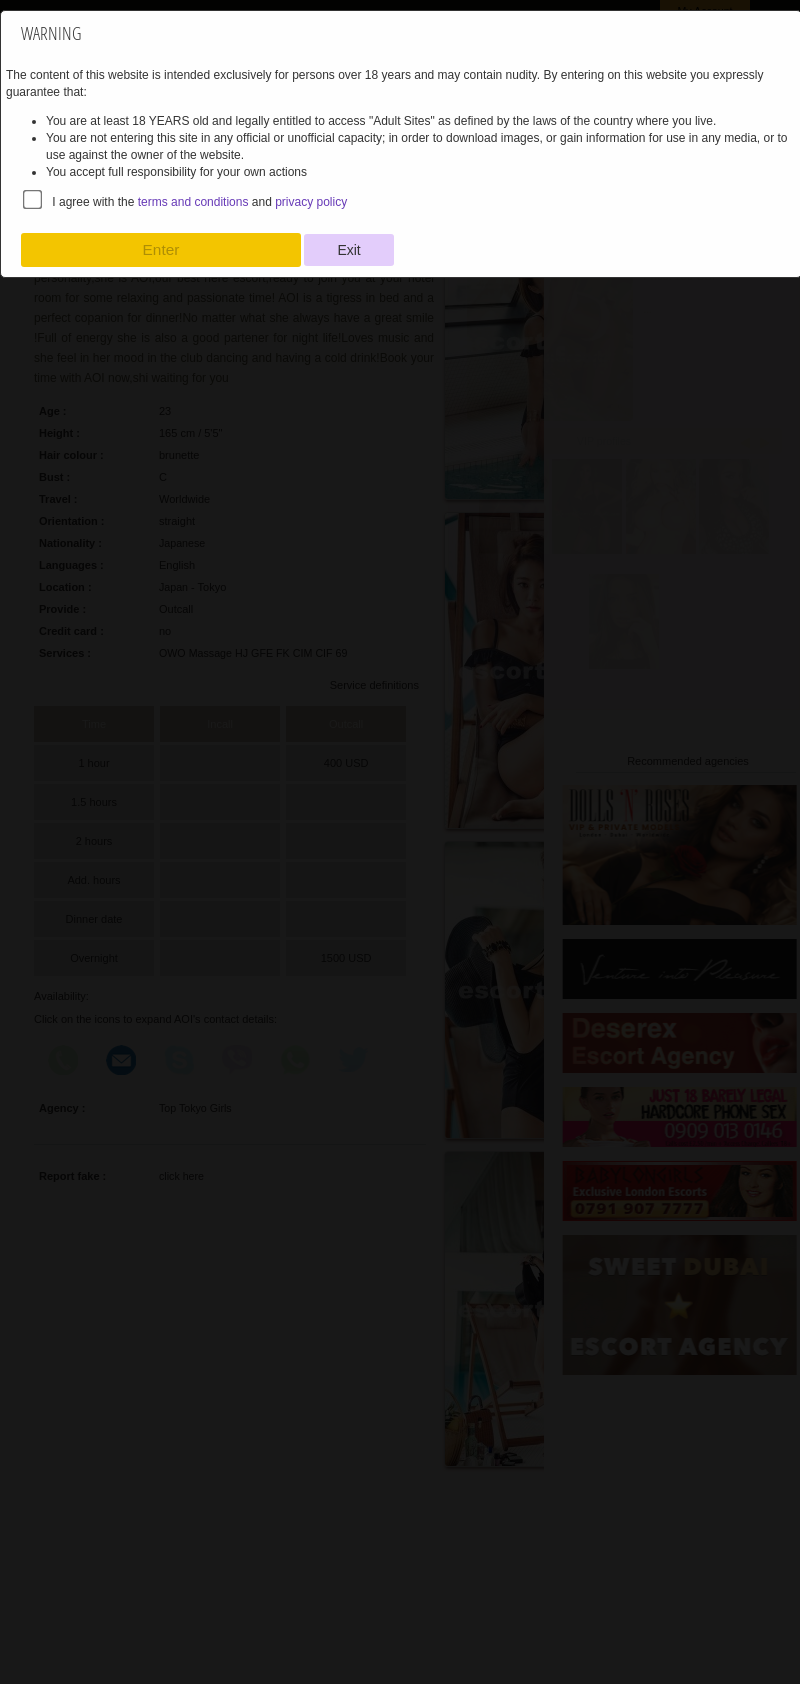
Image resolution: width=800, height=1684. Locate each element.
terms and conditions (193, 202)
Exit (348, 250)
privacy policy (311, 202)
